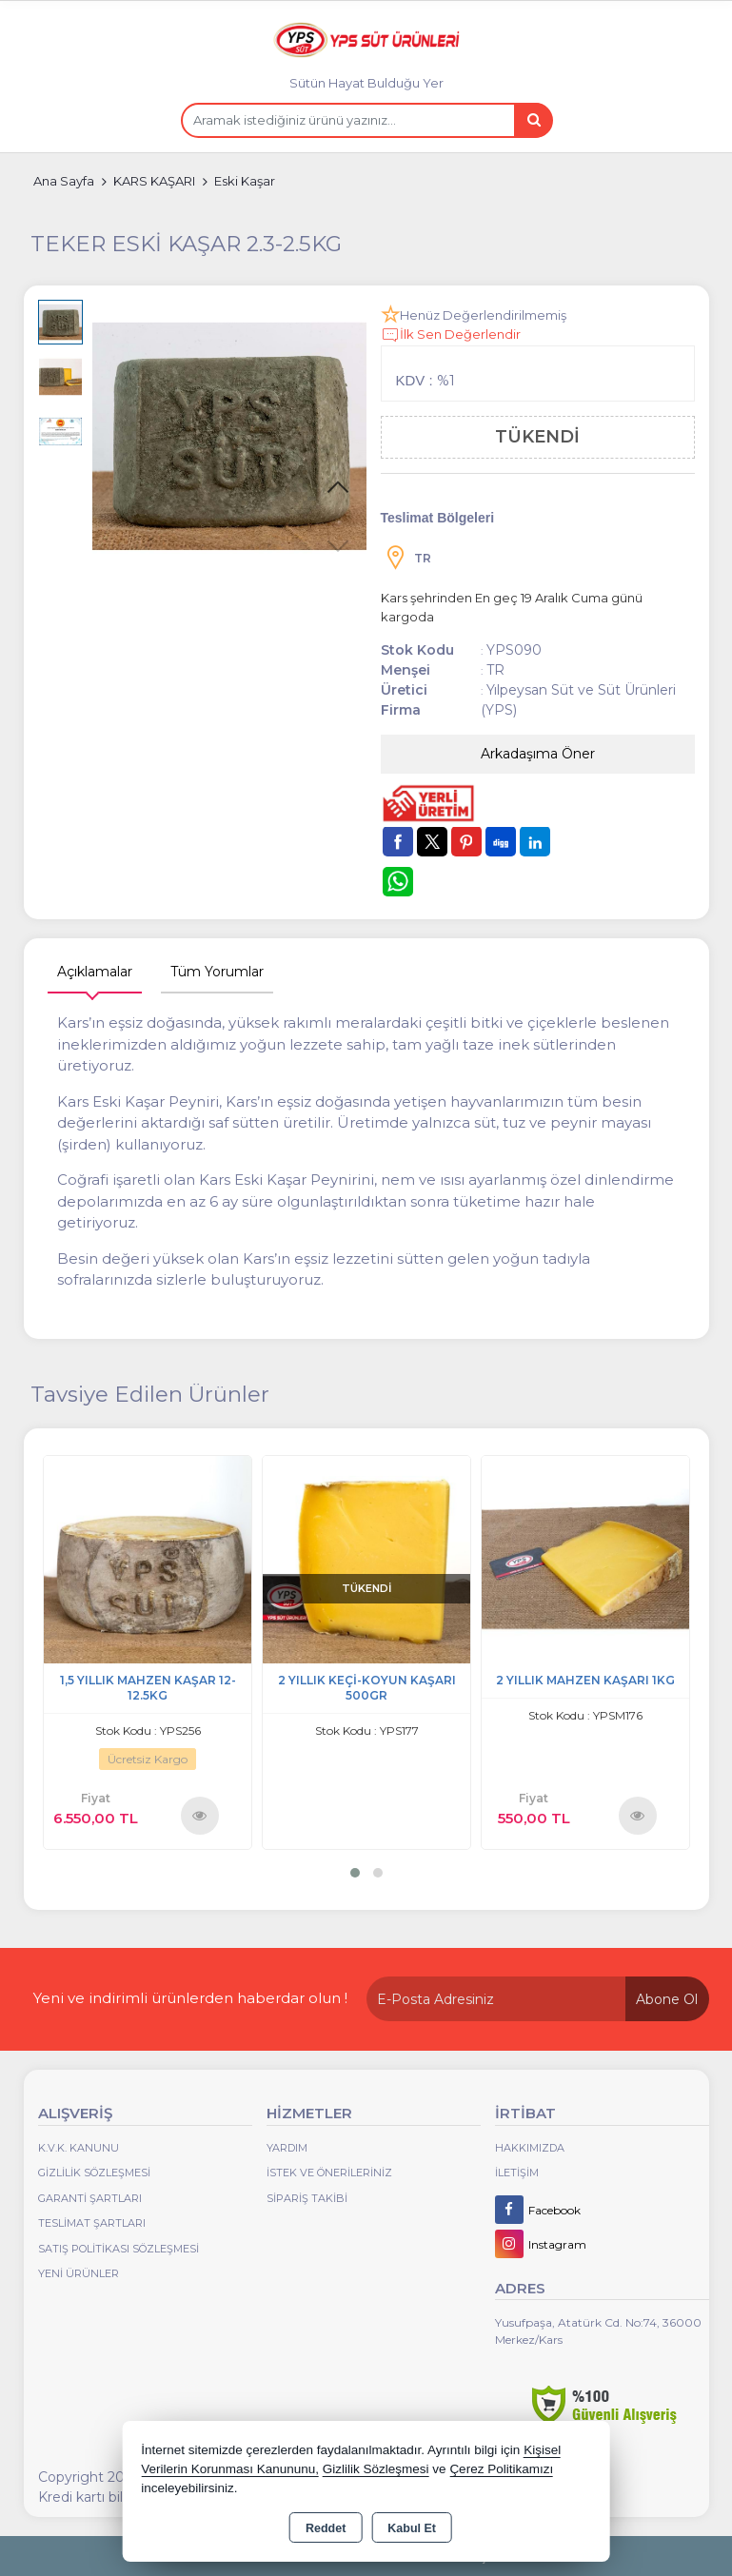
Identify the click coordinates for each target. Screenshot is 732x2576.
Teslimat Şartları (92, 2223)
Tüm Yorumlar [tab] (217, 971)
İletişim (517, 2172)
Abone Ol (667, 1999)
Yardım (287, 2147)
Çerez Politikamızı (501, 2469)
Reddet (326, 2528)
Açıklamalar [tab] (94, 971)
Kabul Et (411, 2528)
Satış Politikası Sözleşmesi (118, 2248)
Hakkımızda (529, 2147)
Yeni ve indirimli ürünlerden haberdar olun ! (190, 1998)
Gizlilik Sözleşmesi (94, 2172)
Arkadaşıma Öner (538, 753)
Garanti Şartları (90, 2198)
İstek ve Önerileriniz (329, 2172)
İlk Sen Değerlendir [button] (451, 334)
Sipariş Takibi (307, 2198)
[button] (337, 488)
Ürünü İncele (199, 1814)
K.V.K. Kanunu (78, 2147)
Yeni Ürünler (78, 2273)
